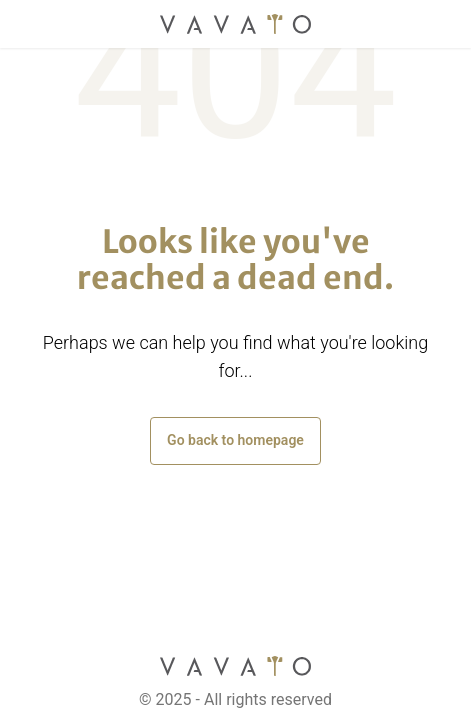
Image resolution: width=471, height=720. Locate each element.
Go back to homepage (235, 440)
